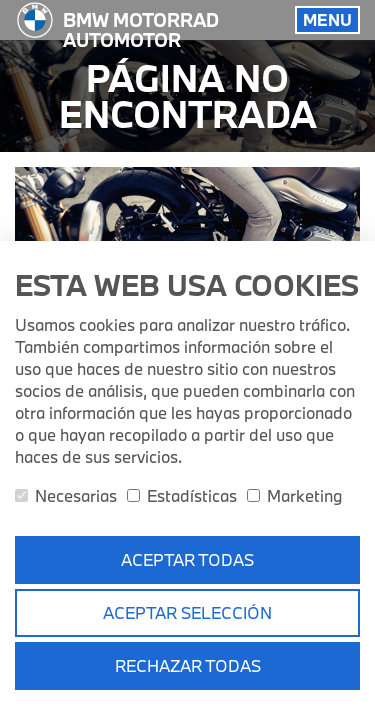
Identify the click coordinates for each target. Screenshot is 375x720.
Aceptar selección (187, 612)
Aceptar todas (187, 559)
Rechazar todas (188, 665)
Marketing (294, 495)
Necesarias (66, 495)
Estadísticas (182, 495)
